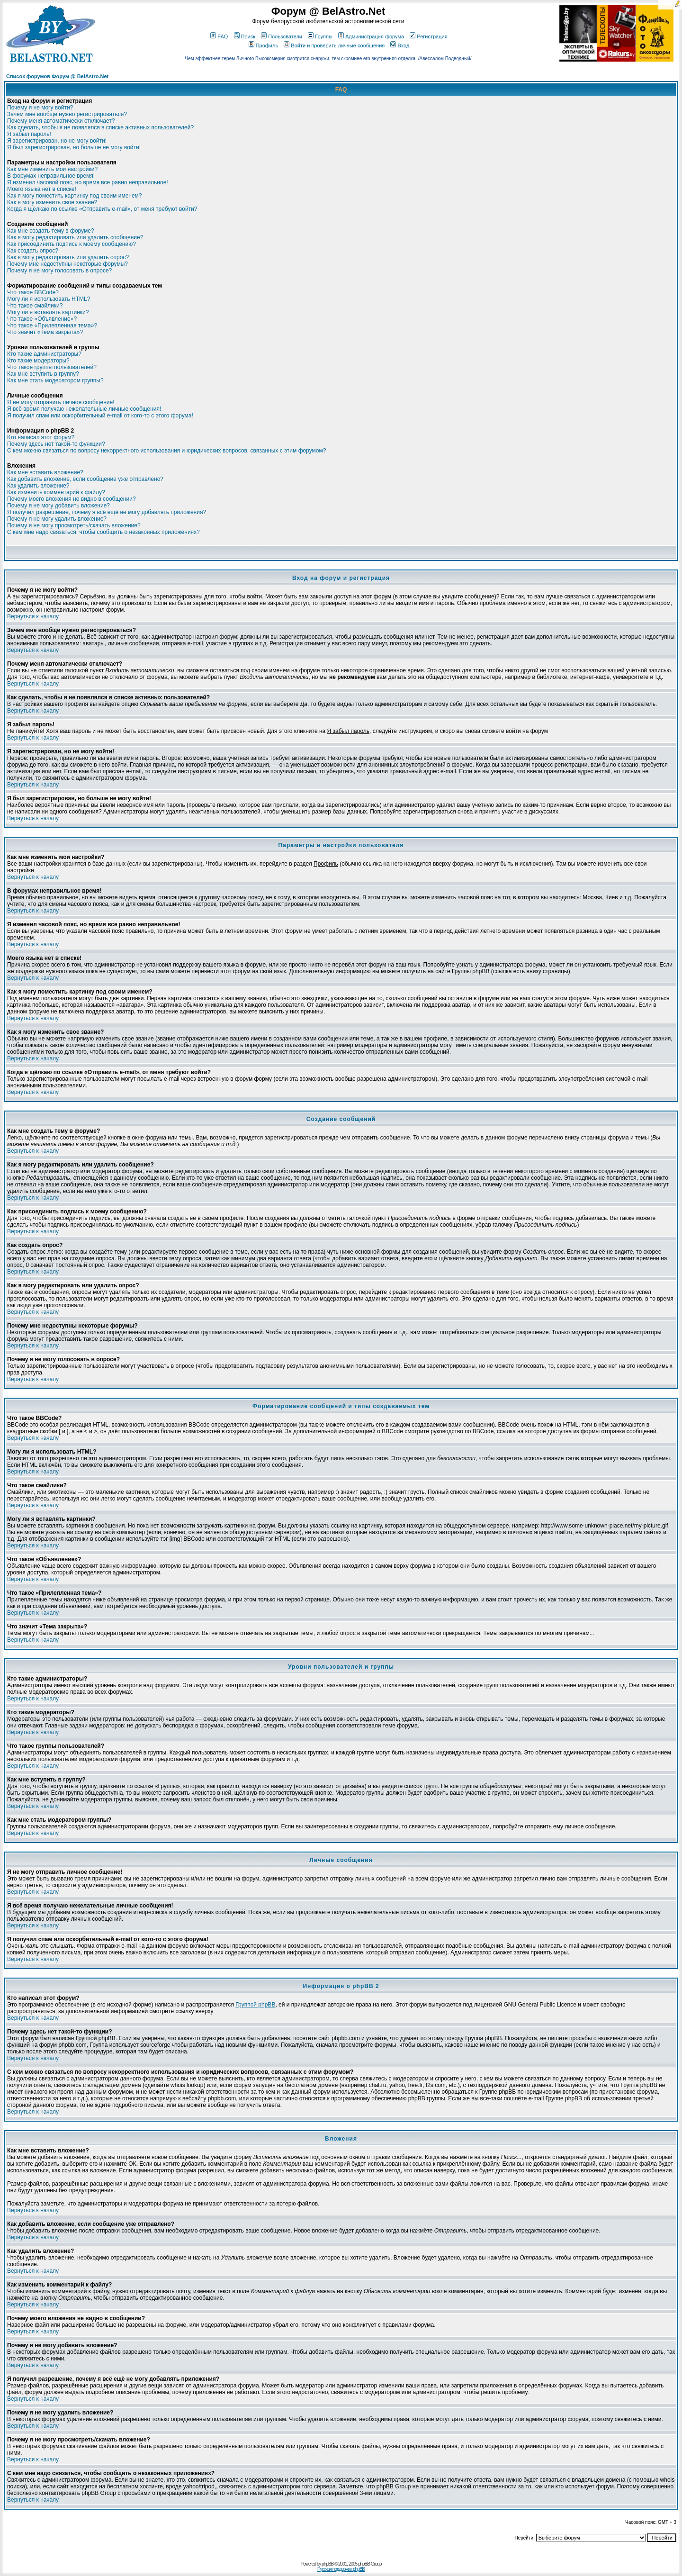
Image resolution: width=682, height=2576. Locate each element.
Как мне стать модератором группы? (55, 380)
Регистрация (428, 36)
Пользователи (281, 36)
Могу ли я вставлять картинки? (48, 312)
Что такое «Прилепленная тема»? (52, 325)
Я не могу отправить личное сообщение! (61, 402)
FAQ (219, 36)
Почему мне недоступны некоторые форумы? (67, 264)
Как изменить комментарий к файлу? (56, 492)
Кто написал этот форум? (40, 437)
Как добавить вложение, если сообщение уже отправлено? (85, 479)
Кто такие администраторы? (44, 354)
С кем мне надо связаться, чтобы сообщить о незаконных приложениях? (103, 532)
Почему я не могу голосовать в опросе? (59, 270)
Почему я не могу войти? (40, 107)
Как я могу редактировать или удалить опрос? (68, 257)
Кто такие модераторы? (38, 360)
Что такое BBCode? (33, 292)
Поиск (244, 36)
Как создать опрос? (32, 250)
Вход (399, 45)
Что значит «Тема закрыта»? (45, 332)
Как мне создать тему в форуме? (50, 230)
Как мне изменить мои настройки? (52, 169)
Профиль (263, 45)
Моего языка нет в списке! (41, 189)
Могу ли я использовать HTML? (48, 299)
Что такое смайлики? (35, 305)
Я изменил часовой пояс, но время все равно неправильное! (87, 182)
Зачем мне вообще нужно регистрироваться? (67, 114)
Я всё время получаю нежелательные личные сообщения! (84, 409)
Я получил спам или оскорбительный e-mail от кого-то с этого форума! (100, 415)
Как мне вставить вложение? (45, 472)
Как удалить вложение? (38, 485)
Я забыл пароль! (29, 134)
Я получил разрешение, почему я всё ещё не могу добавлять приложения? (106, 512)
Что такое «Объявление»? (42, 319)
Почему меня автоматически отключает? (61, 121)
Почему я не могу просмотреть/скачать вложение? (74, 525)
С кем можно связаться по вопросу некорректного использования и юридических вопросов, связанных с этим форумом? (166, 450)
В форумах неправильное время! (51, 175)
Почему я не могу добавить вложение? (58, 505)
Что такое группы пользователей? (52, 367)
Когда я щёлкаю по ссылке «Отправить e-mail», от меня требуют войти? (102, 209)
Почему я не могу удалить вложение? (57, 518)
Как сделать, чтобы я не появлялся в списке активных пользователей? (100, 127)
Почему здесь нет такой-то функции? (56, 444)
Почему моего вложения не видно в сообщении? (71, 499)
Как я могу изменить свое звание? (52, 202)
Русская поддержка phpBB (341, 2569)
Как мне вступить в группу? (43, 374)
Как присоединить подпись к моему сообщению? (71, 244)
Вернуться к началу (33, 616)
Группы (320, 36)
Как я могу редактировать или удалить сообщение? (75, 237)
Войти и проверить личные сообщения (334, 45)
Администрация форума (371, 36)
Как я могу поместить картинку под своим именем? (74, 195)
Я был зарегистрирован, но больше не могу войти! (74, 147)
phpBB (327, 2564)
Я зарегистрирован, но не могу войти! (57, 140)
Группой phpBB (255, 2004)
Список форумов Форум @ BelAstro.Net (57, 76)
